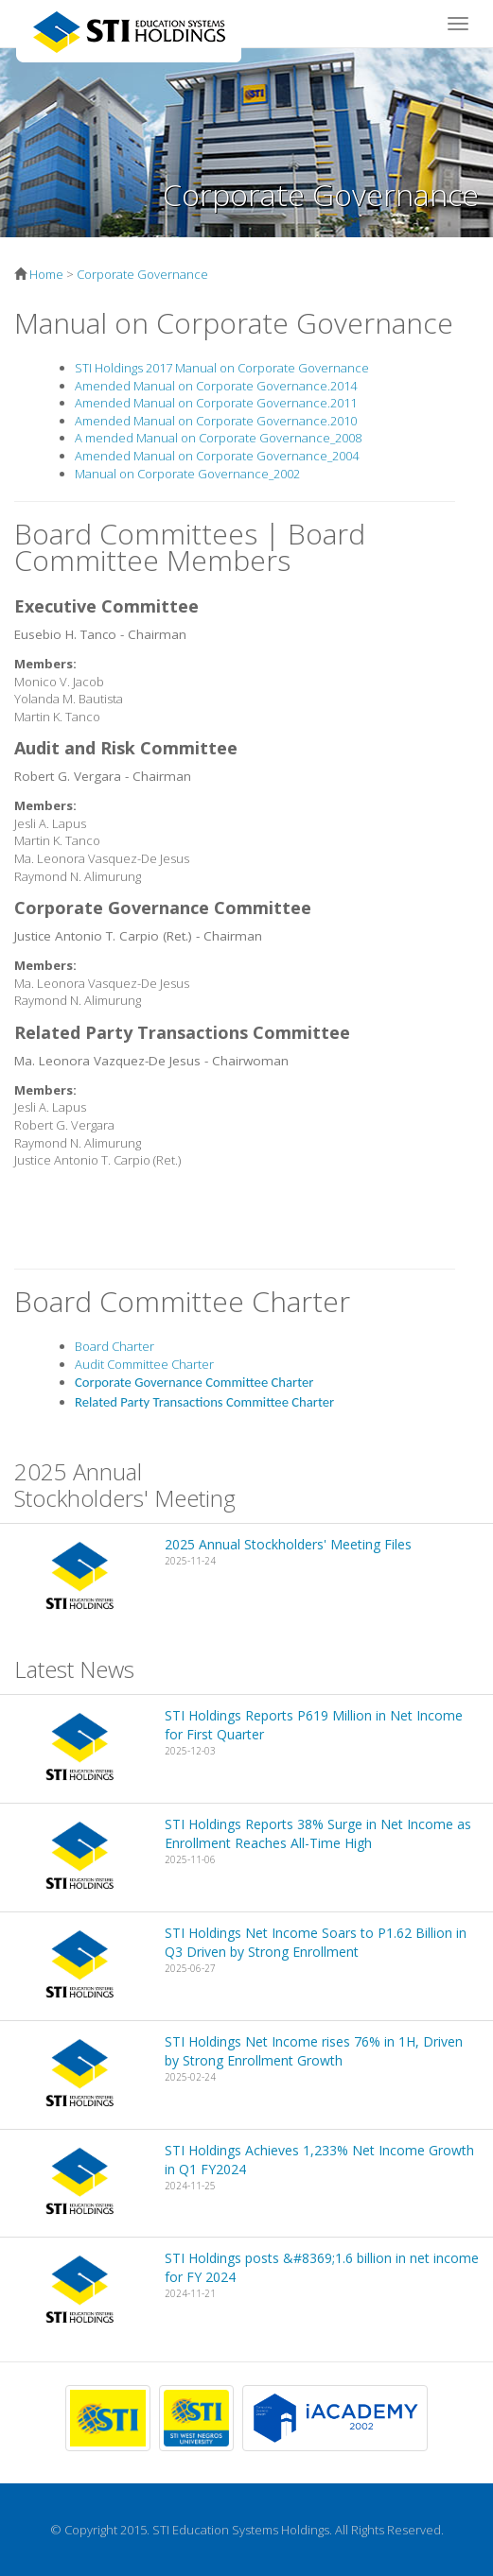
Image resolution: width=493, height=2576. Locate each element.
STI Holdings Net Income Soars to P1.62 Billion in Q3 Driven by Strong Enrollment (316, 1942)
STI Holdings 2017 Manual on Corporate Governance (222, 367)
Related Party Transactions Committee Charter (204, 1401)
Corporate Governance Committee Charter (194, 1382)
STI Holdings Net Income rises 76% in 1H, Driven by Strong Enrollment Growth (314, 2050)
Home (46, 274)
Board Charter (114, 1346)
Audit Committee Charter (144, 1364)
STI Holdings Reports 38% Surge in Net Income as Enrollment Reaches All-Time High (318, 1833)
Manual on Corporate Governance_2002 (187, 473)
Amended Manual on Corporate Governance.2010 (216, 420)
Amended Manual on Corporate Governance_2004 (217, 455)
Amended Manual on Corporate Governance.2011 (216, 402)
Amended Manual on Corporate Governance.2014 (216, 385)
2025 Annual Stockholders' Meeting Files (288, 1544)
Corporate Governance (142, 274)
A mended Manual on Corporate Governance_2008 (218, 437)
